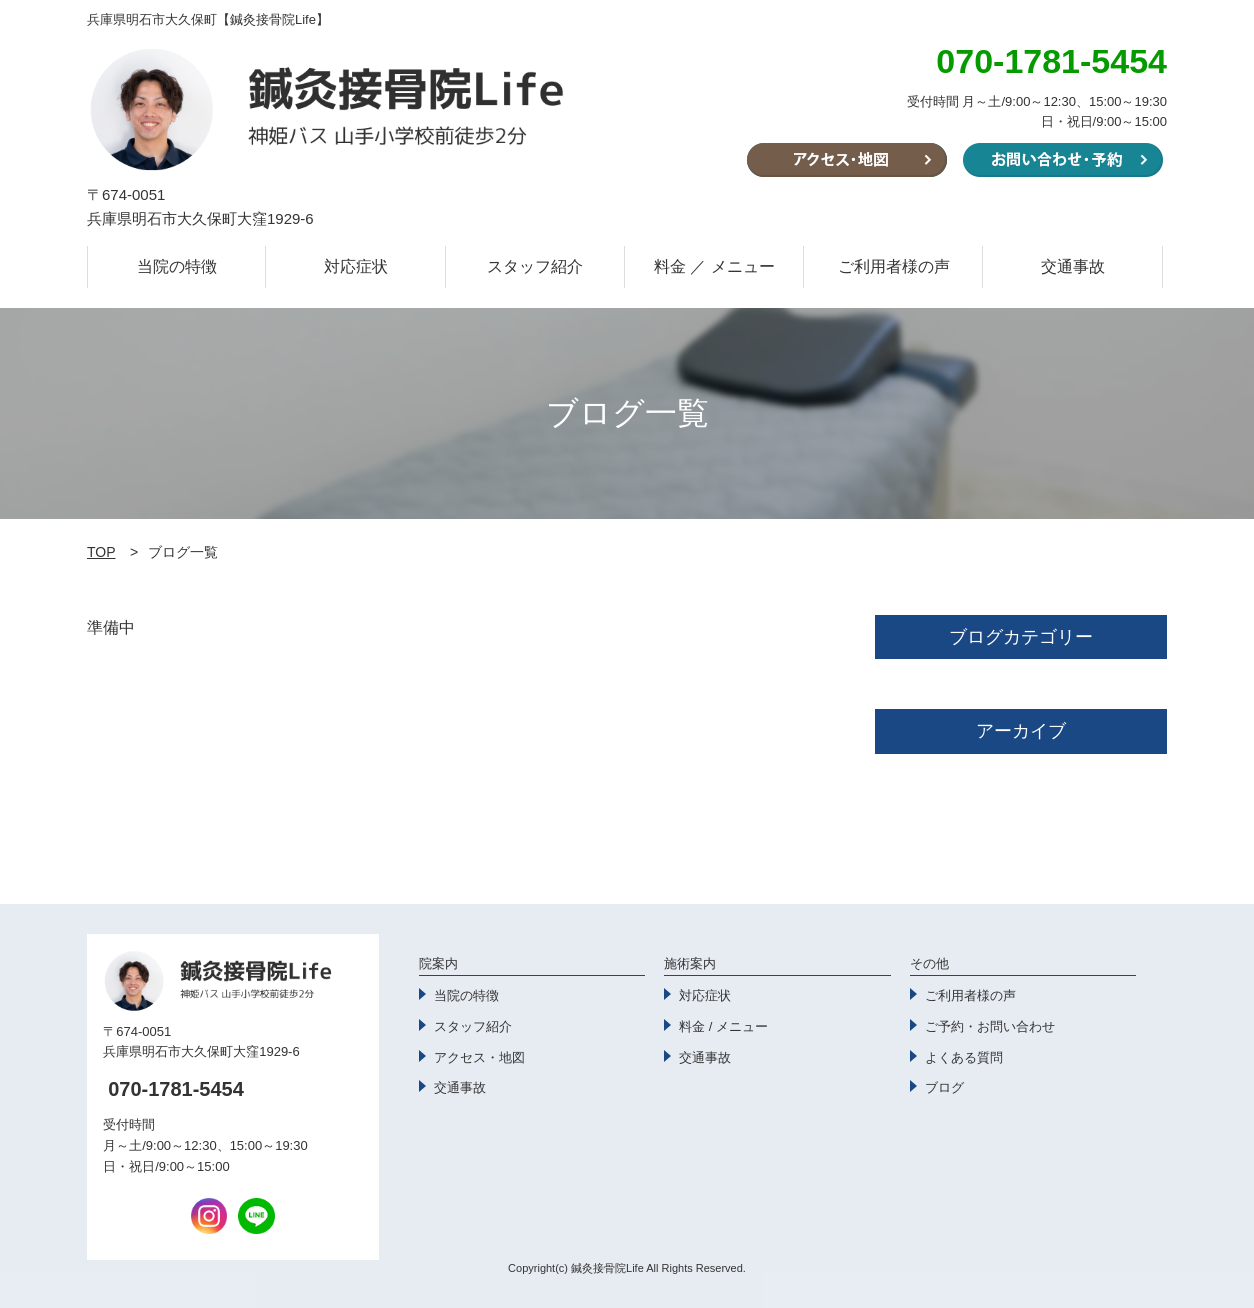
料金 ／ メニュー (714, 266)
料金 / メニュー (723, 1026)
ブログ (944, 1087)
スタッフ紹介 (535, 266)
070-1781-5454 (176, 1089)
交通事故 (1073, 266)
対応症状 (356, 266)
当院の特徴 (177, 266)
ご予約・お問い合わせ (990, 1026)
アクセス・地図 (479, 1057)
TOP (101, 552)
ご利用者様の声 (894, 266)
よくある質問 (964, 1057)
